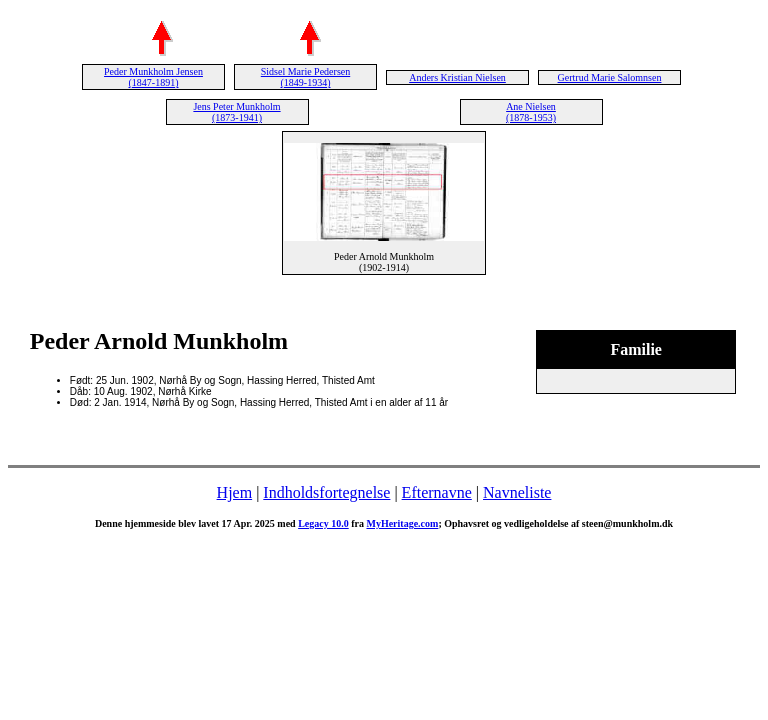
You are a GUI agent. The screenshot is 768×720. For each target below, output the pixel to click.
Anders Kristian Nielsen (457, 77)
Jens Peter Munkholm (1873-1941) (236, 112)
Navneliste (517, 492)
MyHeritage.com (402, 523)
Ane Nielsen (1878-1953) (531, 112)
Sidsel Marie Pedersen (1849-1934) (305, 77)
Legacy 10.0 (323, 523)
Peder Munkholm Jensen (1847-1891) (153, 77)
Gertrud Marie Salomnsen (610, 77)
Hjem (235, 492)
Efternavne (437, 492)
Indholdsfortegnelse (326, 492)
